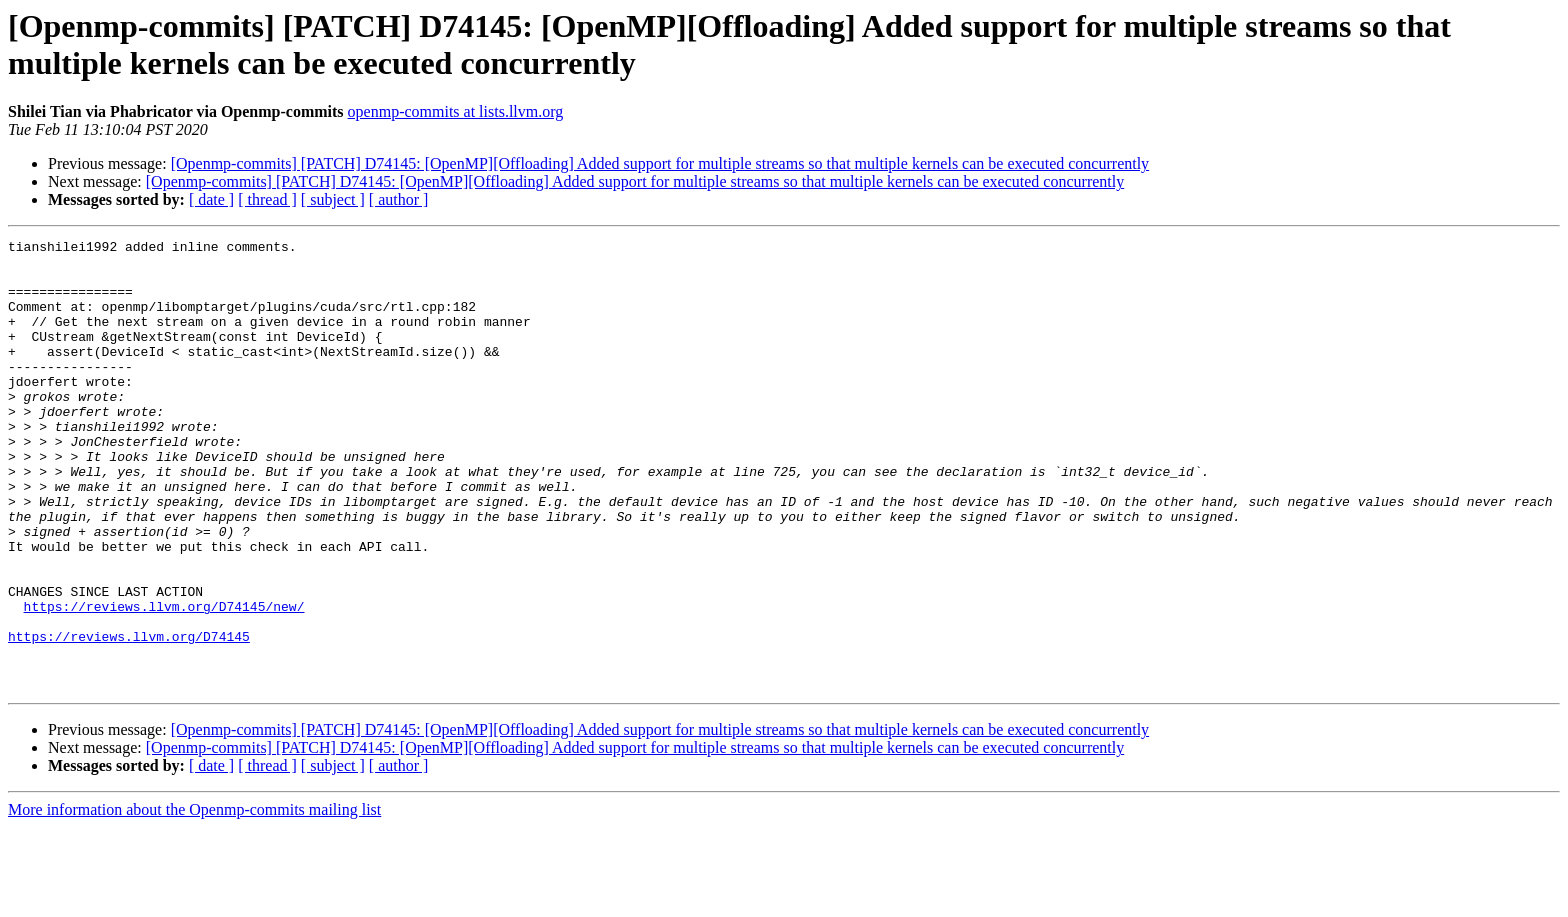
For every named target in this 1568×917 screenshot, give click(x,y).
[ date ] (211, 199)
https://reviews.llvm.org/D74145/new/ (164, 681)
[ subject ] (333, 199)
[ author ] (399, 199)
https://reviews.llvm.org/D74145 (129, 717)
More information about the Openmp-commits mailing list (194, 899)
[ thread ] (267, 199)
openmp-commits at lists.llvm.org (456, 111)
